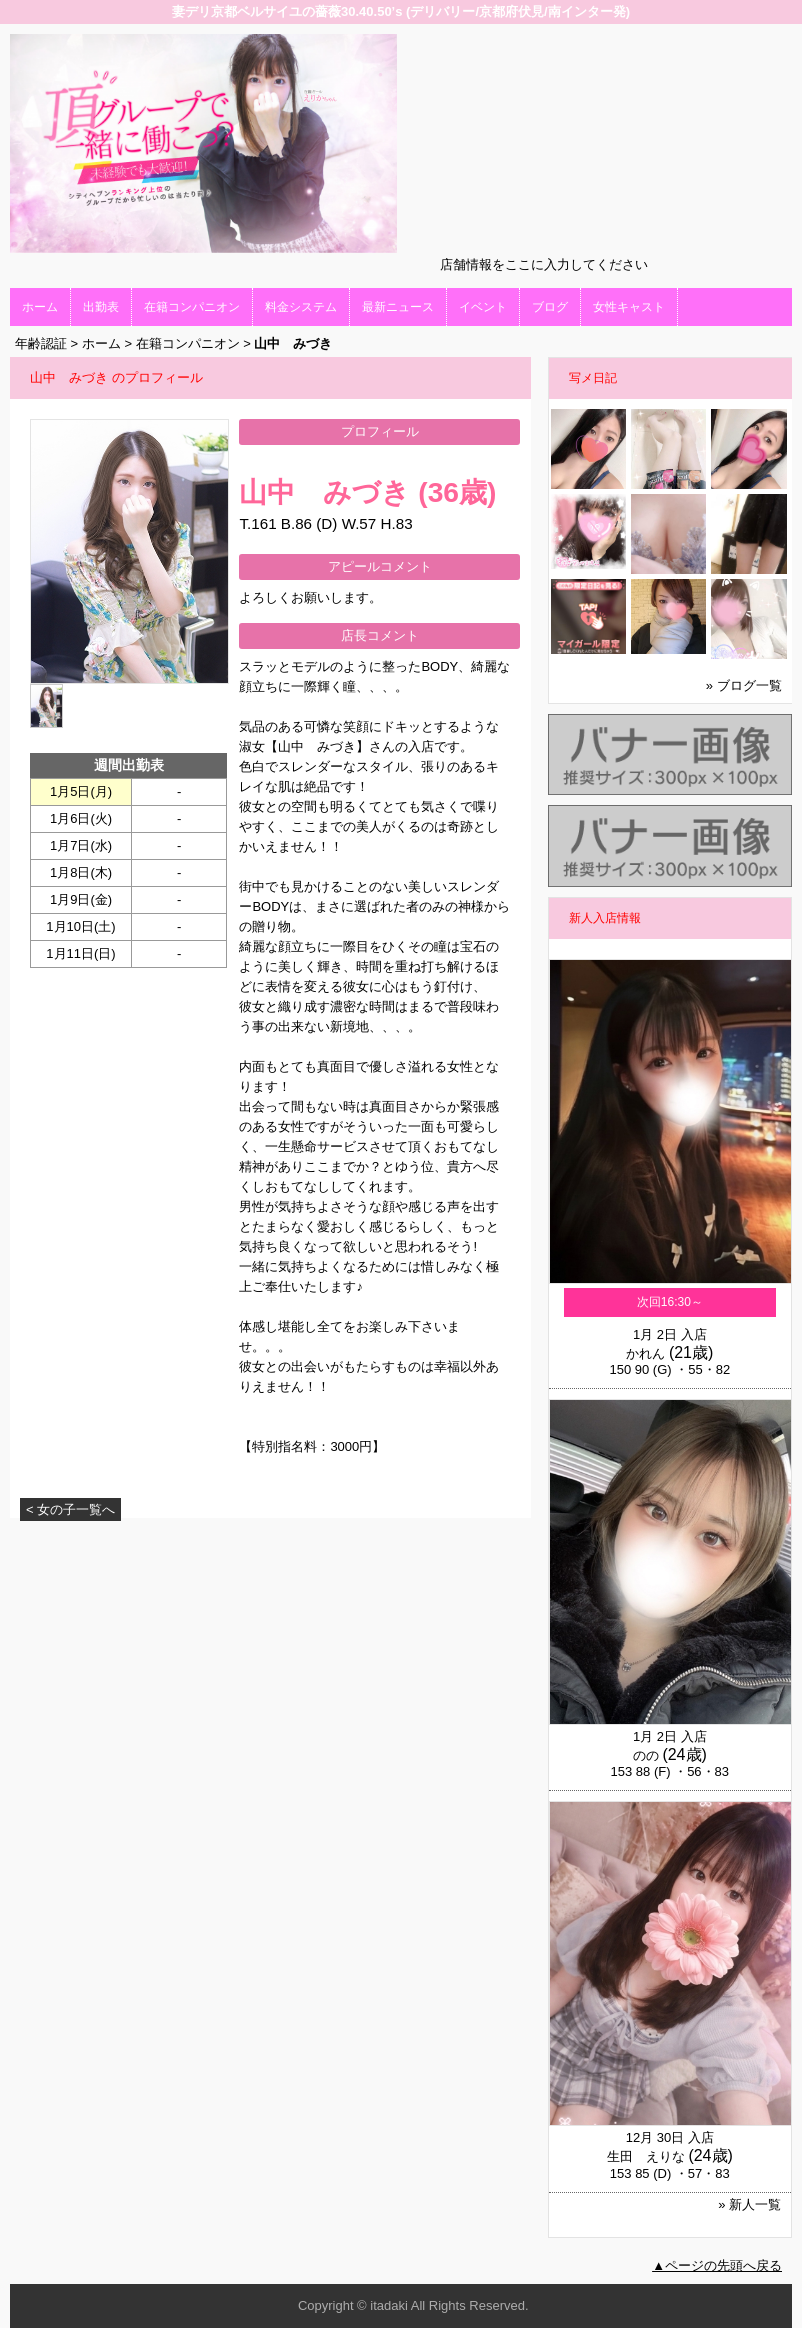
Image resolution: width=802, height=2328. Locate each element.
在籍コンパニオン (192, 307)
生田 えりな (646, 2156)
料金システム (301, 307)
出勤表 (101, 307)
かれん (645, 1353)
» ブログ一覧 (744, 685)
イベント (483, 307)
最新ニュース (398, 307)
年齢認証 (41, 343)
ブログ (550, 307)
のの (646, 1755)
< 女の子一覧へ (70, 1509)
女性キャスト (629, 307)
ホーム (40, 307)
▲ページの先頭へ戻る (717, 2265)
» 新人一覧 (749, 2204)
